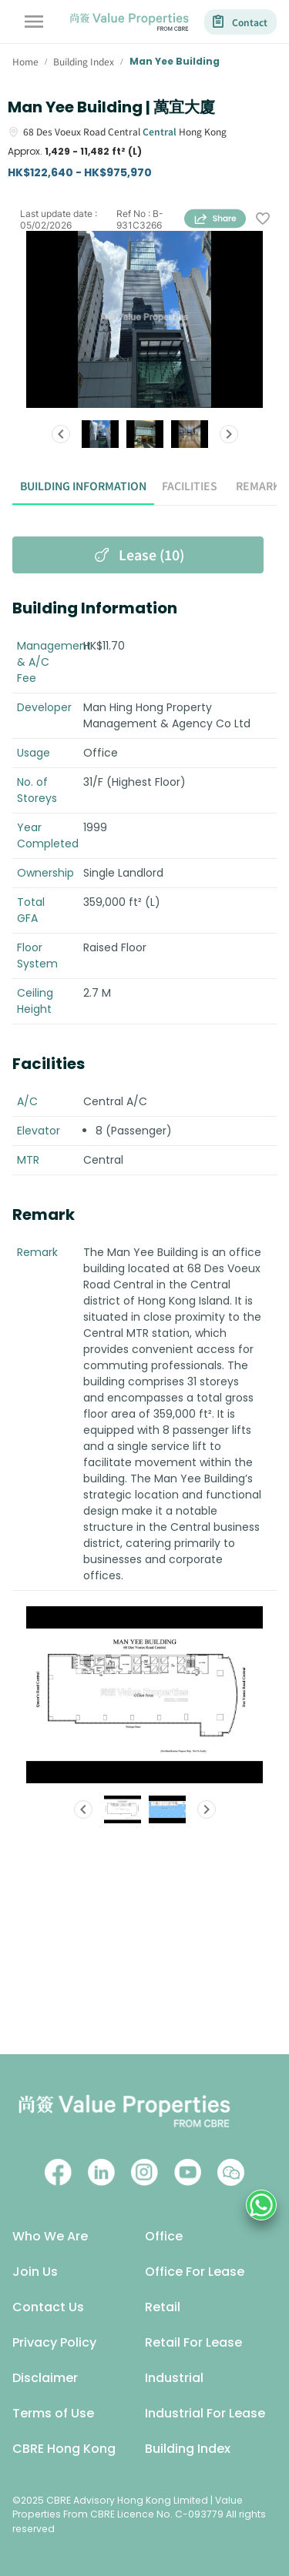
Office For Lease (194, 2271)
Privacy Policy (54, 2342)
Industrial (174, 2378)
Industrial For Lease (205, 2413)
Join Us (35, 2271)
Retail (162, 2307)
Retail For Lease (193, 2342)
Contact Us (48, 2307)
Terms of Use (53, 2413)
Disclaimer (45, 2378)
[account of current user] (33, 21)
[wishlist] (263, 219)
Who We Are (50, 2236)
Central (159, 131)
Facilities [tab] (189, 486)
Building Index (187, 2448)
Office (164, 2236)
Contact (240, 22)
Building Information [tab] (83, 486)
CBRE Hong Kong (64, 2448)
